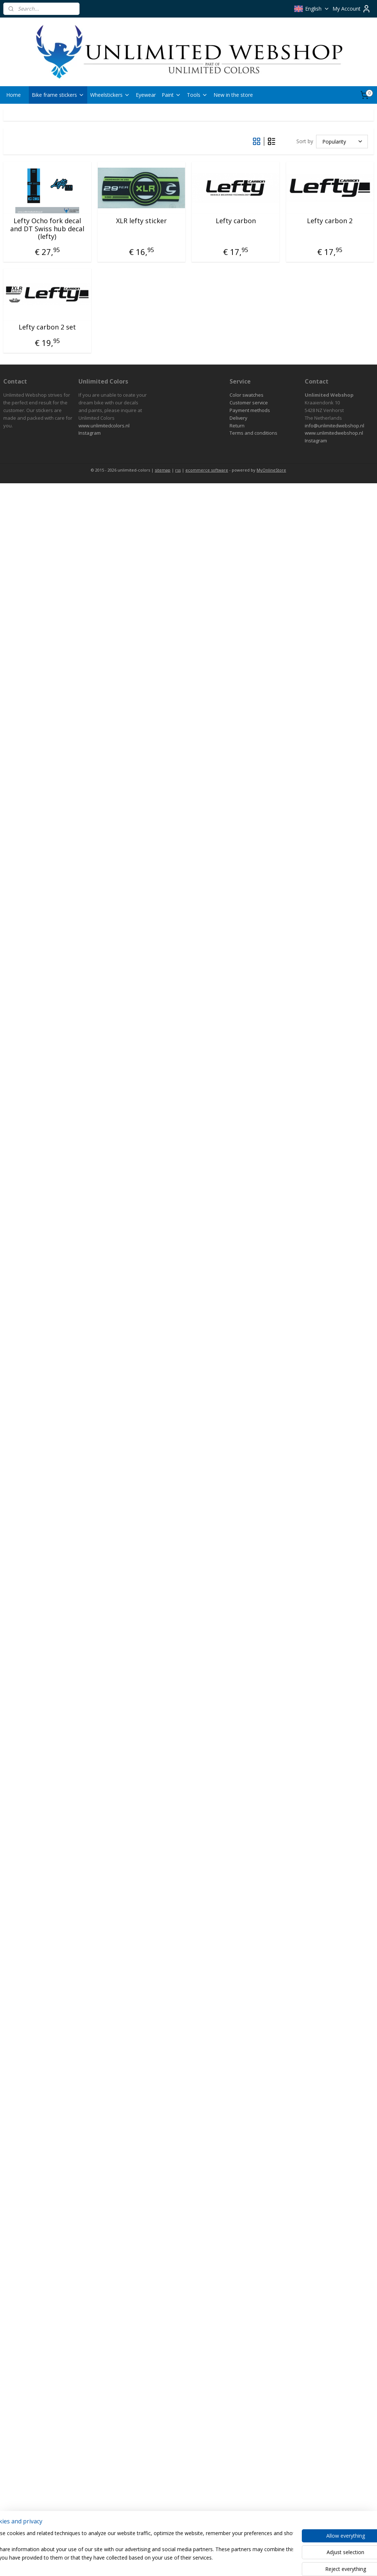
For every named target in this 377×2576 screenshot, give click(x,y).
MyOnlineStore (271, 470)
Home (13, 94)
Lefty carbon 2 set (47, 327)
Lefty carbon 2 (330, 221)
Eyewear (146, 94)
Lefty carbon (236, 221)
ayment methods (251, 410)
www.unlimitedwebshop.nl (334, 433)
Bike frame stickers (58, 94)
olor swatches (247, 395)
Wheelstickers (110, 94)
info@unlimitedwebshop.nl (334, 425)
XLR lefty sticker (141, 221)
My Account (351, 8)
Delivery (238, 418)
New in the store (233, 94)
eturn (238, 425)
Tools (197, 94)
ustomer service (250, 402)
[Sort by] (342, 141)
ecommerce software (206, 470)
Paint (171, 94)
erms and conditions (254, 433)
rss (178, 470)
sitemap (162, 470)
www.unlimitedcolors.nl (104, 425)
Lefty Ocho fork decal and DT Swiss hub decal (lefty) (47, 229)
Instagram (89, 433)
